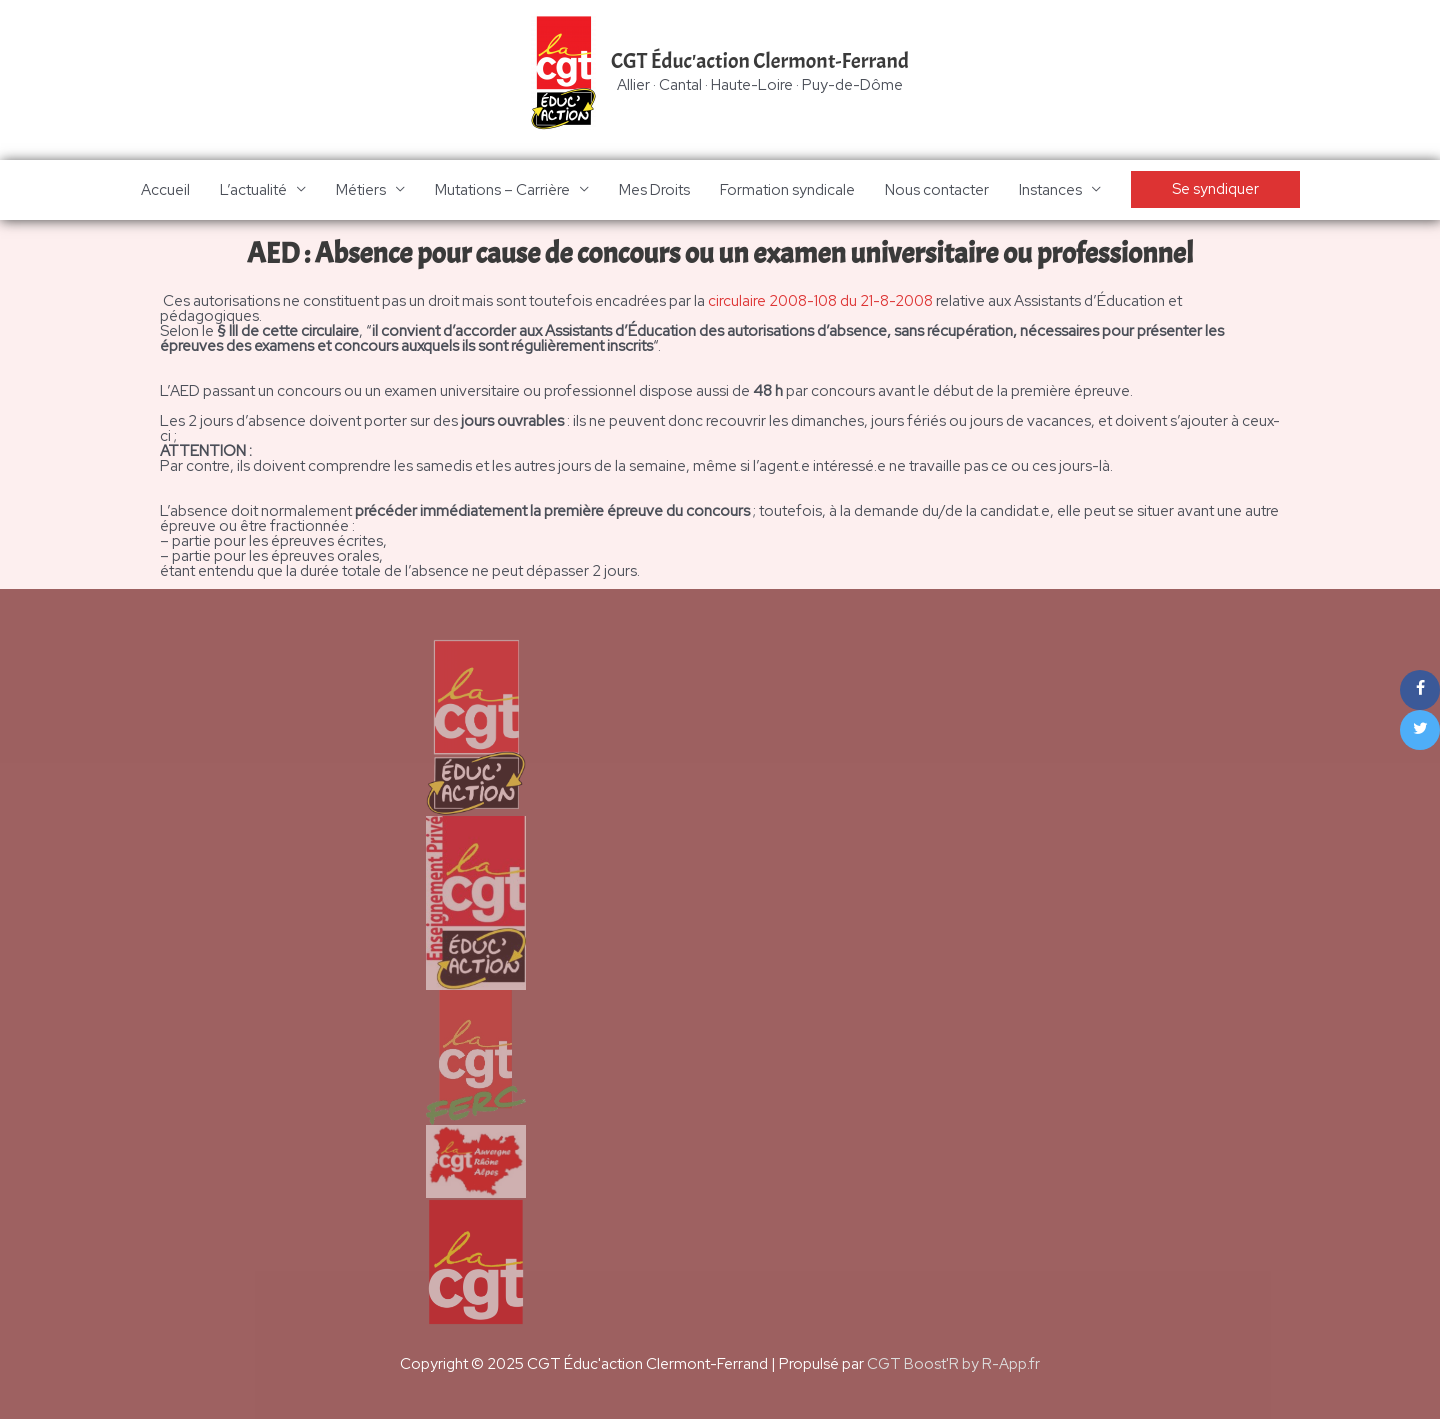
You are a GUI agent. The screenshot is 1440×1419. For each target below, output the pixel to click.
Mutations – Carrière (502, 190)
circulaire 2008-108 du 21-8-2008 (821, 301)
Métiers (361, 190)
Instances (1050, 190)
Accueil (165, 190)
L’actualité (253, 190)
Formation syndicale (787, 190)
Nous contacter (937, 190)
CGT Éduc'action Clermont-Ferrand (760, 61)
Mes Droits (654, 190)
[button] (1215, 190)
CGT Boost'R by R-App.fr (953, 1364)
